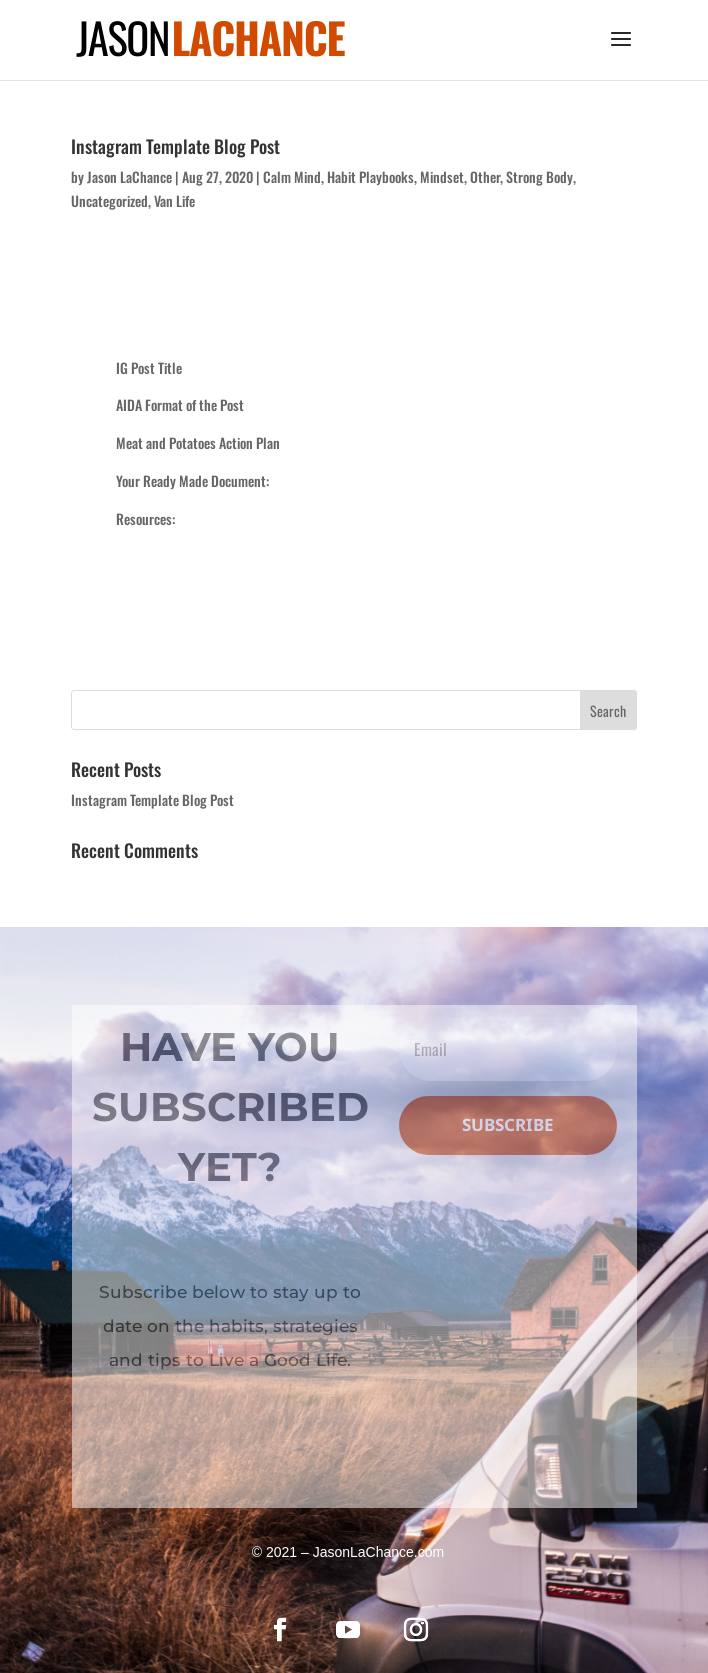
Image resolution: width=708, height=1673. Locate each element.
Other (485, 176)
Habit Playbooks (370, 176)
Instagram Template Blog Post (175, 146)
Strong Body (539, 176)
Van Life (174, 200)
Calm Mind (292, 176)
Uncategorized (109, 200)
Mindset (442, 176)
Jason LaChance (129, 176)
